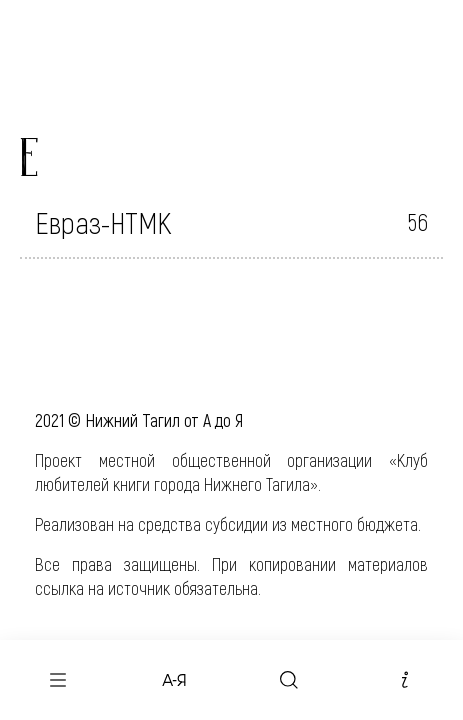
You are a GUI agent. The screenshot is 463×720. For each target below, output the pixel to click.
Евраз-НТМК (103, 222)
